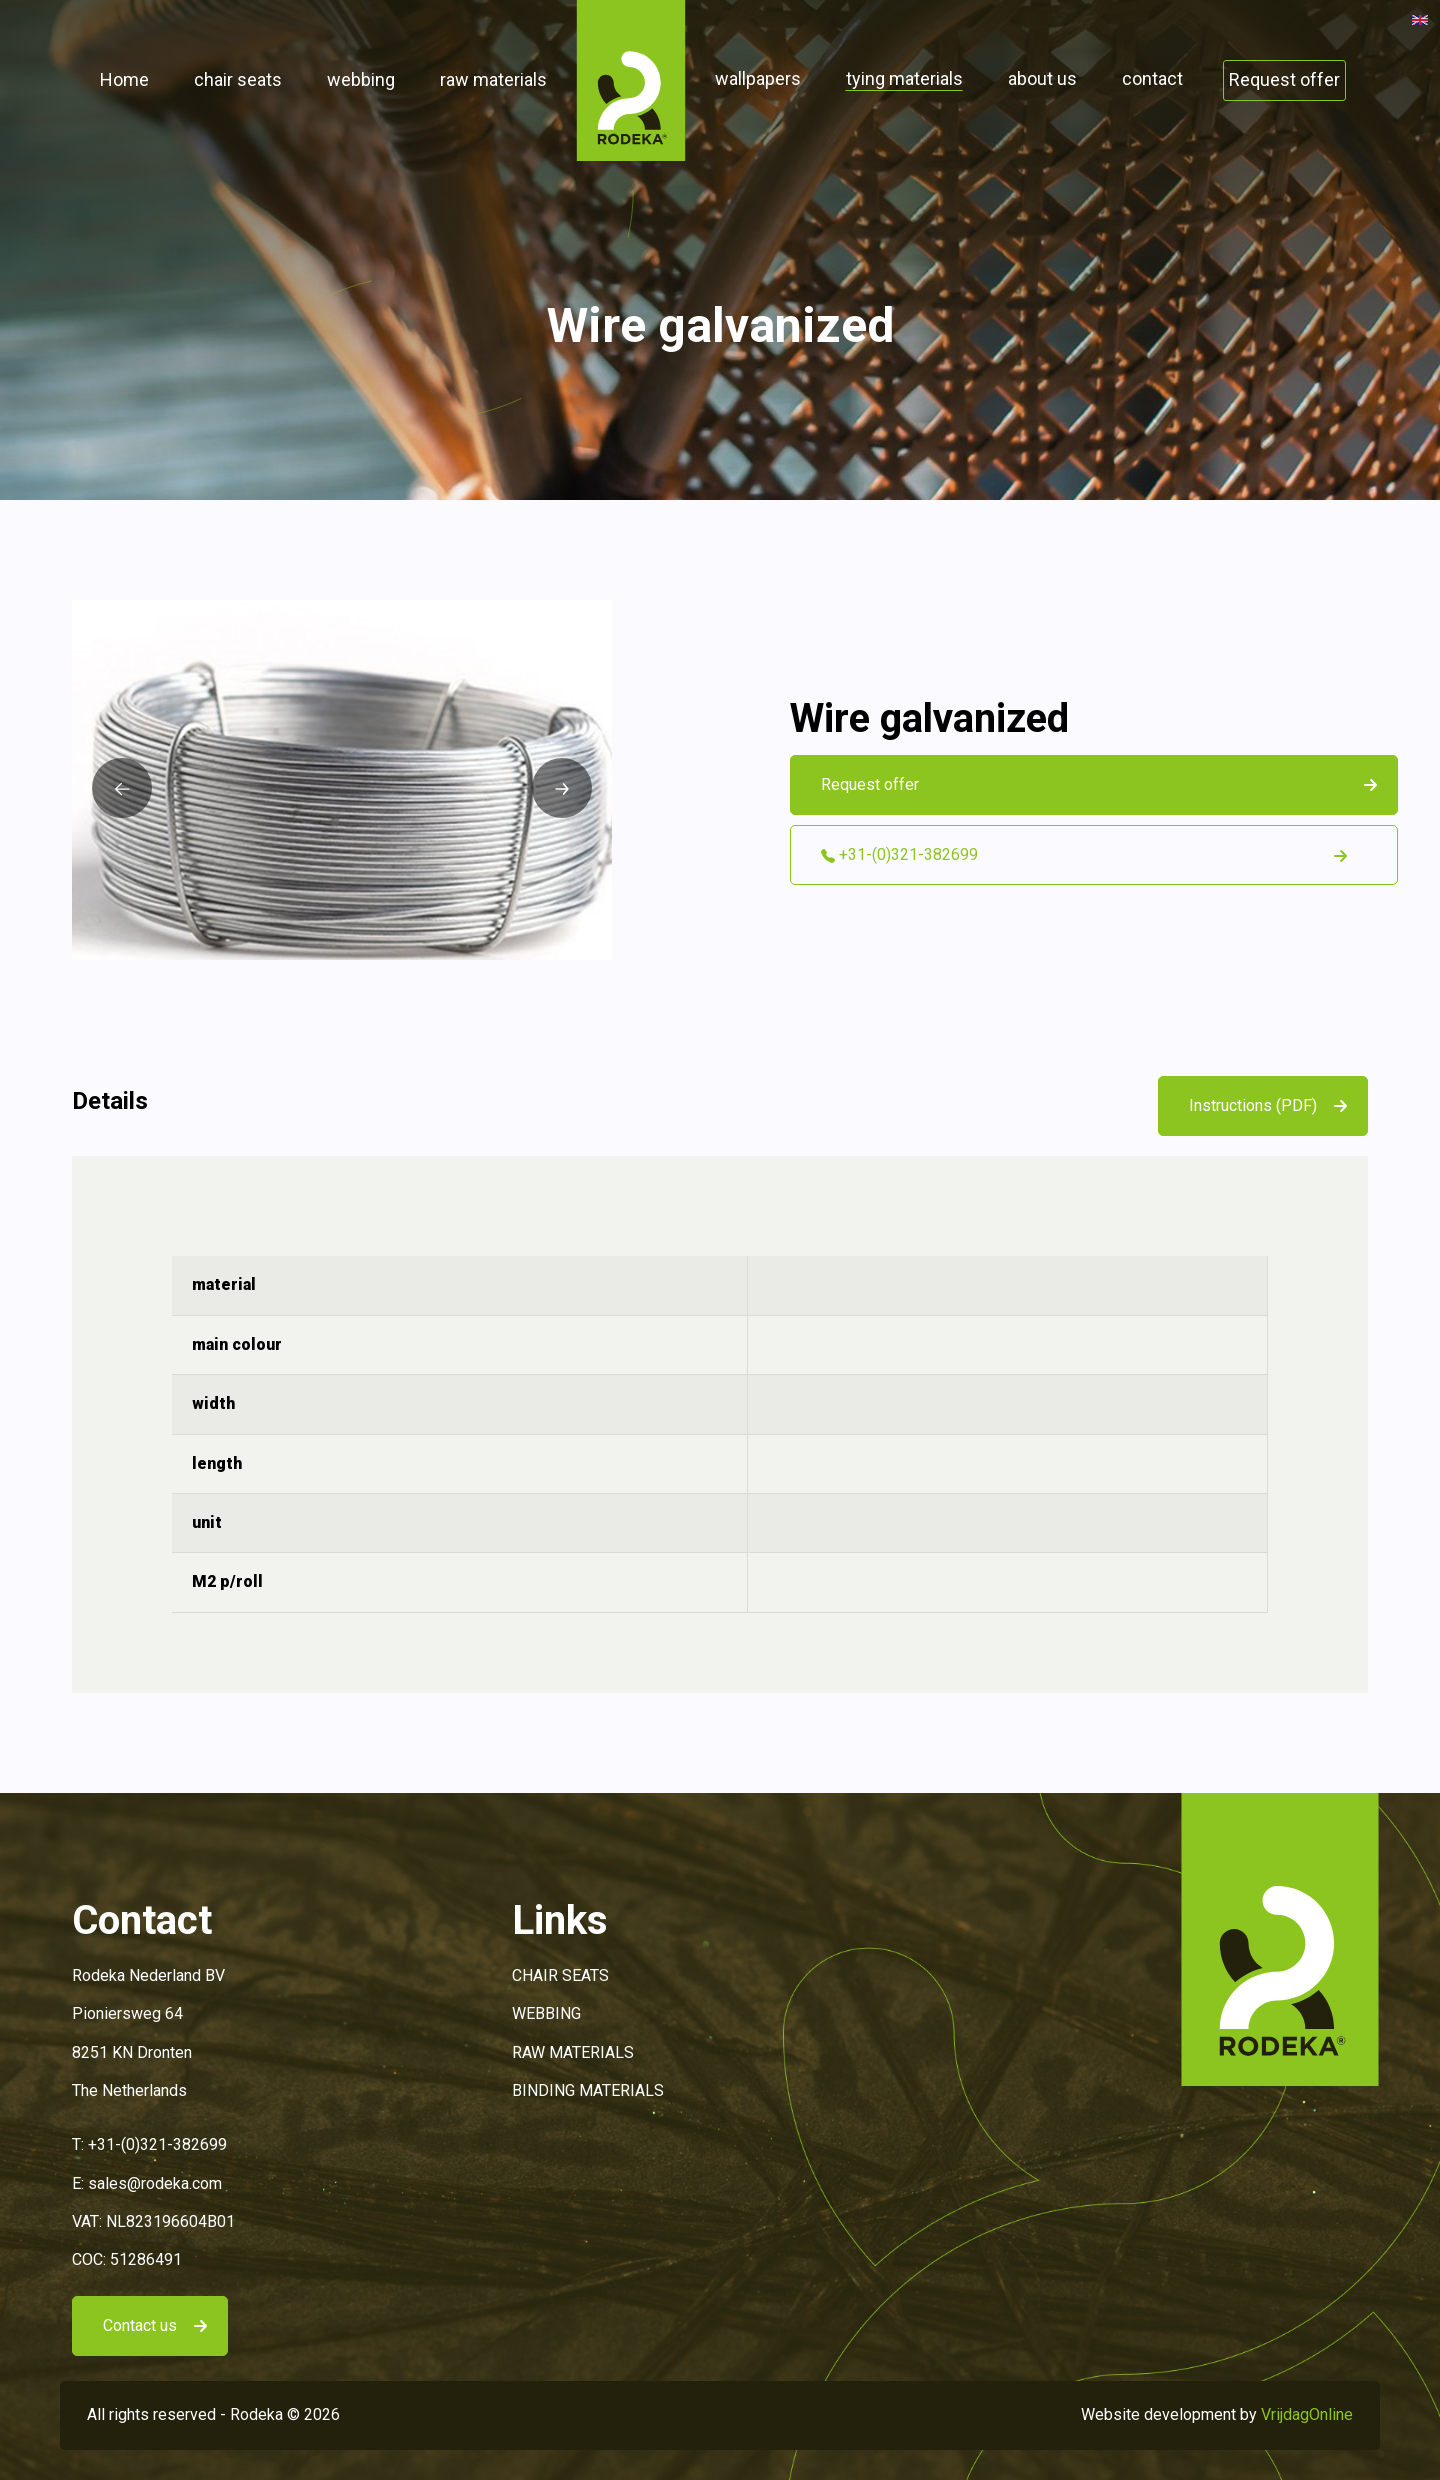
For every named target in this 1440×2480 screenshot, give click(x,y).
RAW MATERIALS (573, 2052)
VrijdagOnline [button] (1307, 2414)
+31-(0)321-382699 (157, 2144)
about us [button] (1042, 78)
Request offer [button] (1284, 79)
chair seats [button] (238, 79)
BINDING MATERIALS (588, 2090)
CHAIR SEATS (560, 1975)
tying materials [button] (904, 78)
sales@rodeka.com (155, 2183)
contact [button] (1152, 78)
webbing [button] (361, 79)
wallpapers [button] (758, 78)
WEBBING (546, 2013)
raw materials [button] (493, 79)
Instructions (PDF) (1253, 1105)
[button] (631, 79)
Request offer (870, 784)
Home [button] (124, 79)
